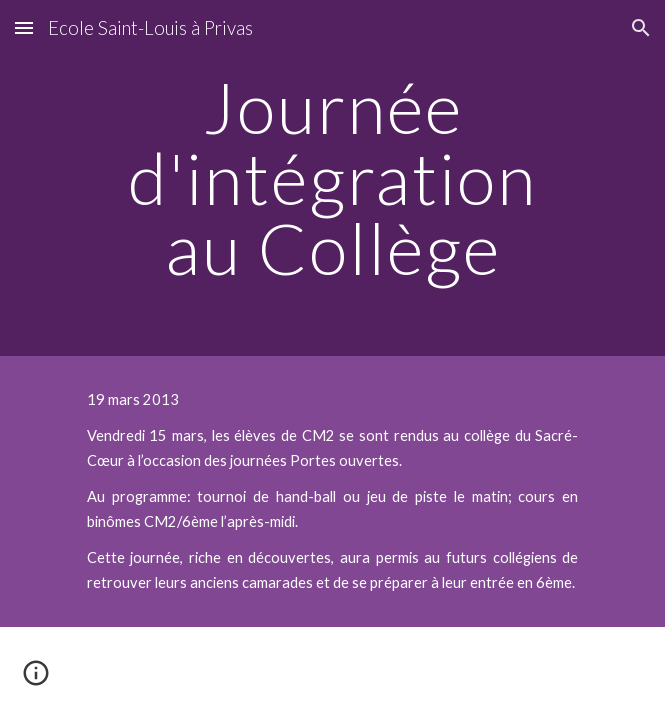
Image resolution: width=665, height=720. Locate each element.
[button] (24, 27)
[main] (332, 178)
